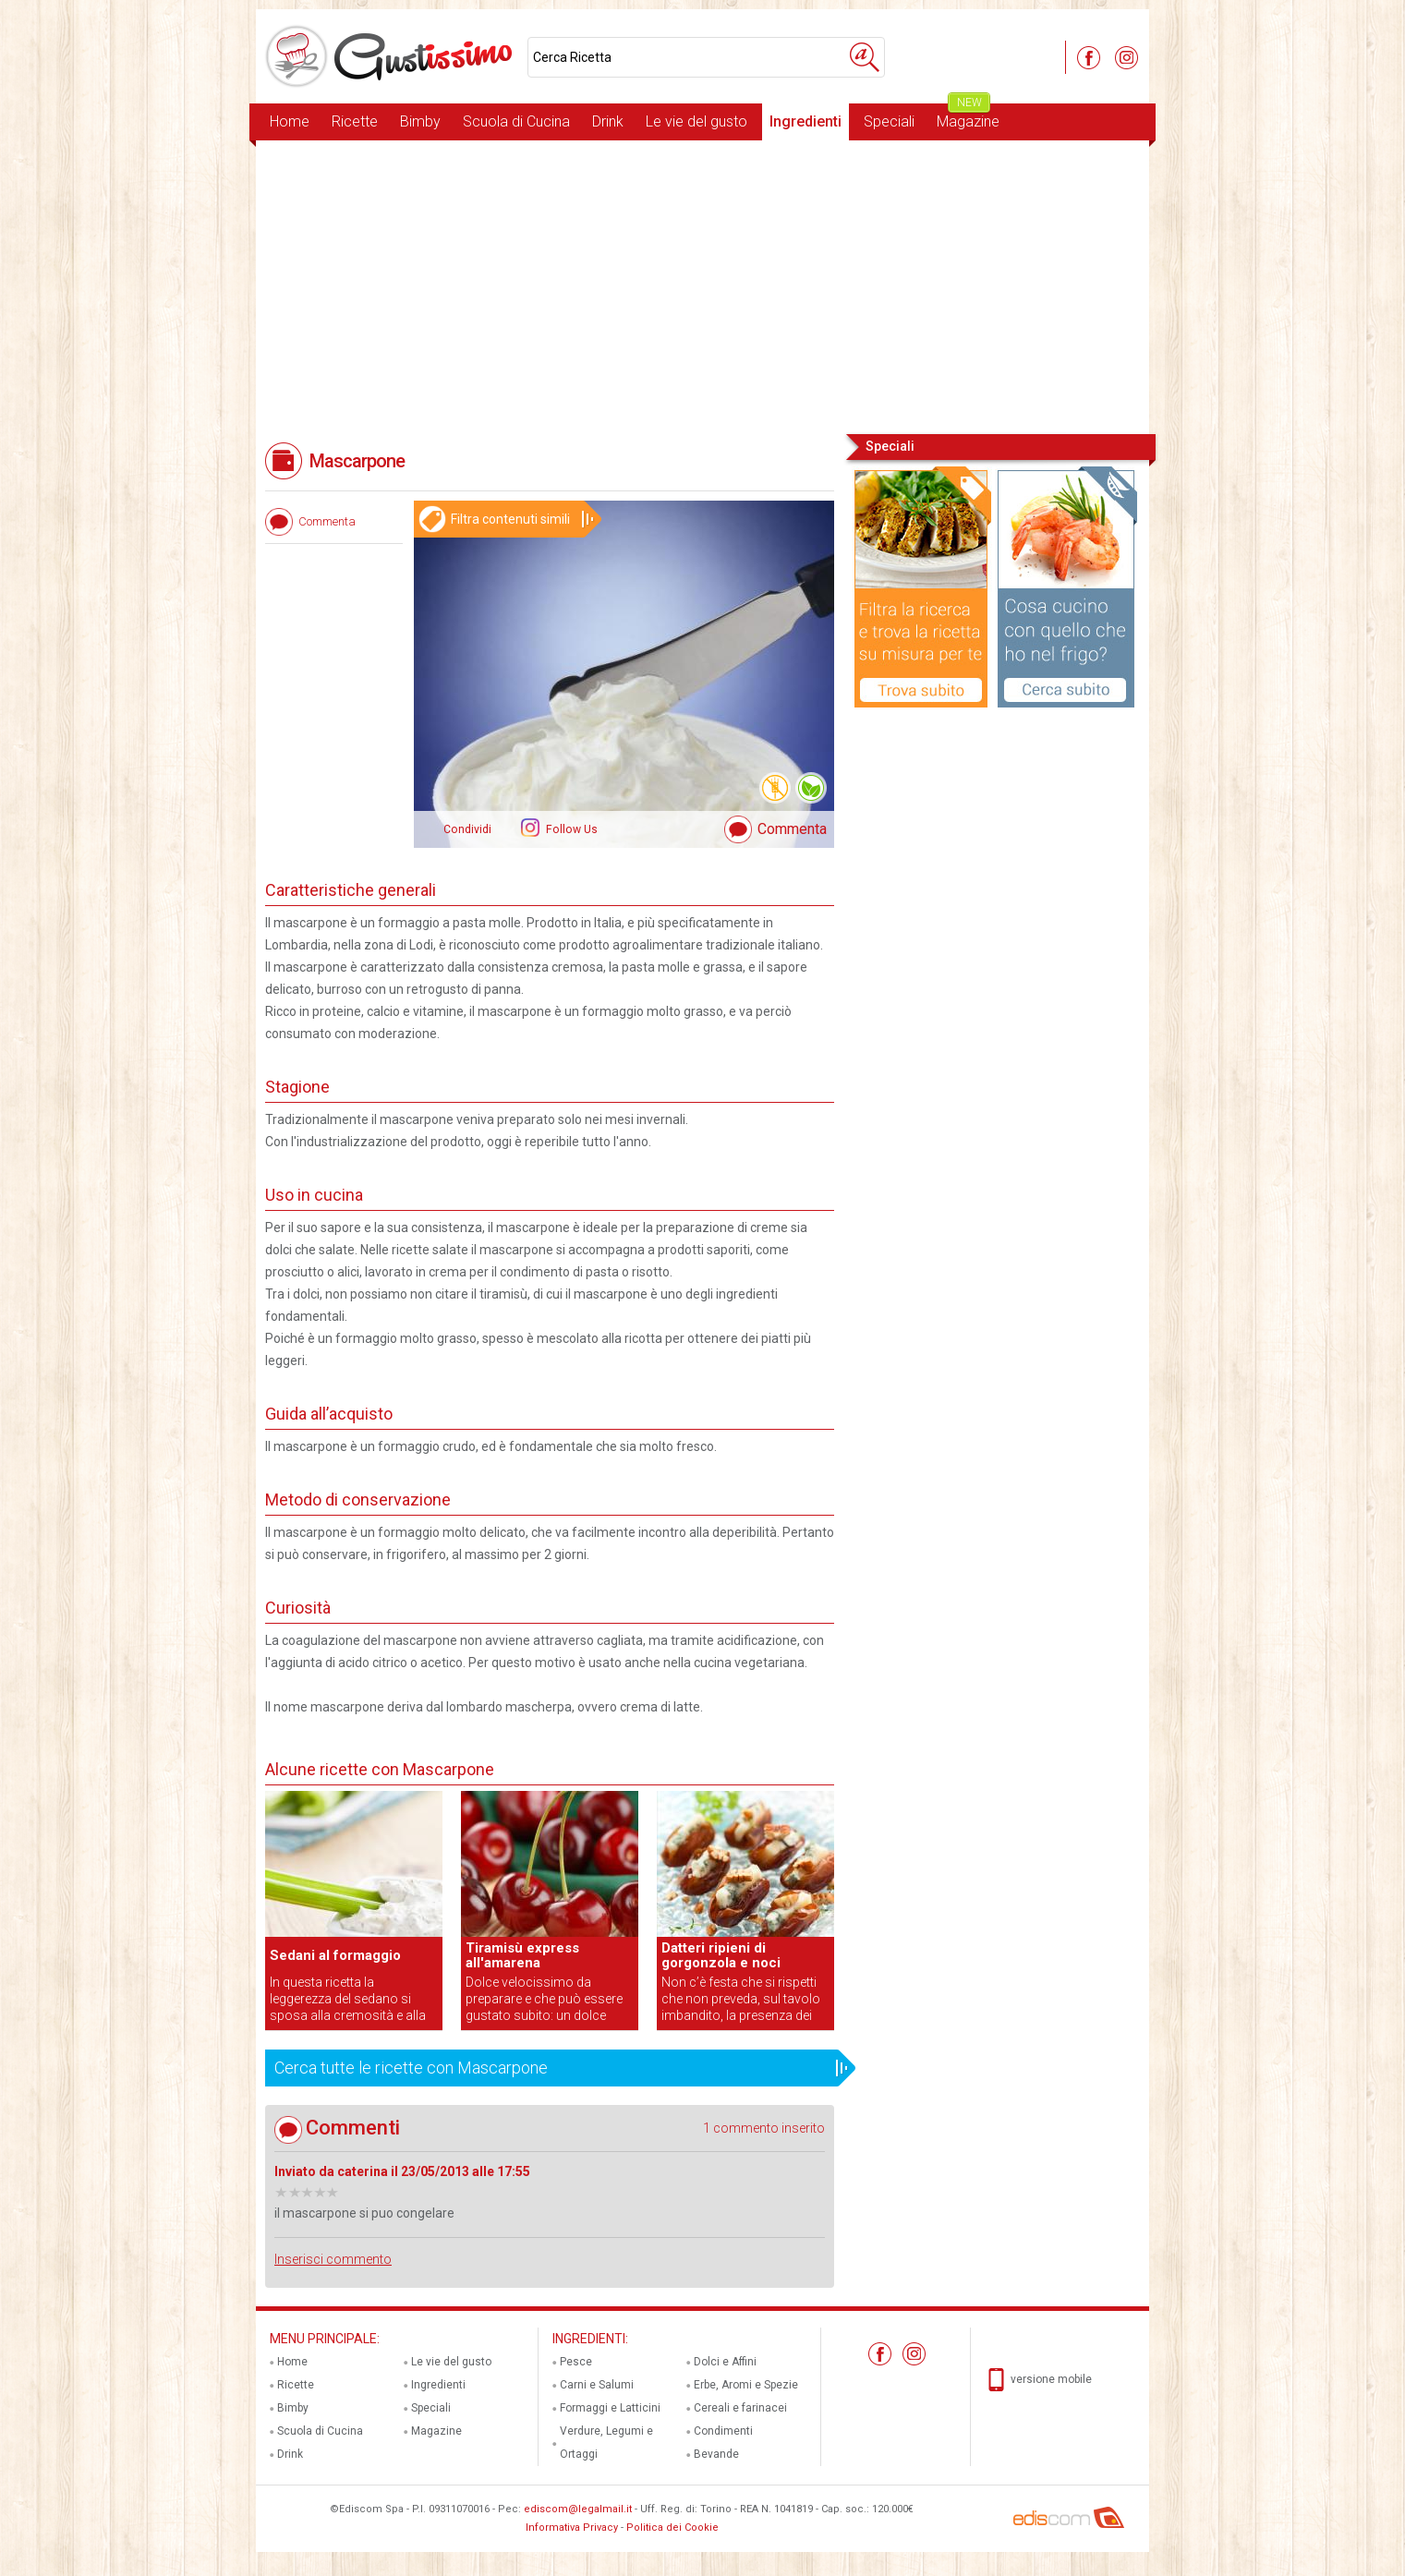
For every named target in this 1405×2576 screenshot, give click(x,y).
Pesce (576, 2361)
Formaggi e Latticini (610, 2407)
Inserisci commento (333, 2259)
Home (289, 121)
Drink (608, 121)
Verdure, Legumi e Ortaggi (606, 2443)
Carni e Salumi (597, 2384)
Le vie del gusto (696, 121)
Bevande (716, 2454)
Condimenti (723, 2431)
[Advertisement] (702, 285)
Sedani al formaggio (335, 1955)
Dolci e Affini (725, 2361)
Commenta (792, 829)
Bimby (420, 121)
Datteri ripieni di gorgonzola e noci (721, 1955)
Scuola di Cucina (516, 121)
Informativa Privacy (572, 2528)
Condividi (467, 829)
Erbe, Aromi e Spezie (746, 2384)
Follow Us (570, 829)
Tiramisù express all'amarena (522, 1955)
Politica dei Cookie (672, 2528)
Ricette (355, 121)
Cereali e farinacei (740, 2407)
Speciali (889, 121)
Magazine (968, 116)
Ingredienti (805, 121)
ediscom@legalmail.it (578, 2509)
